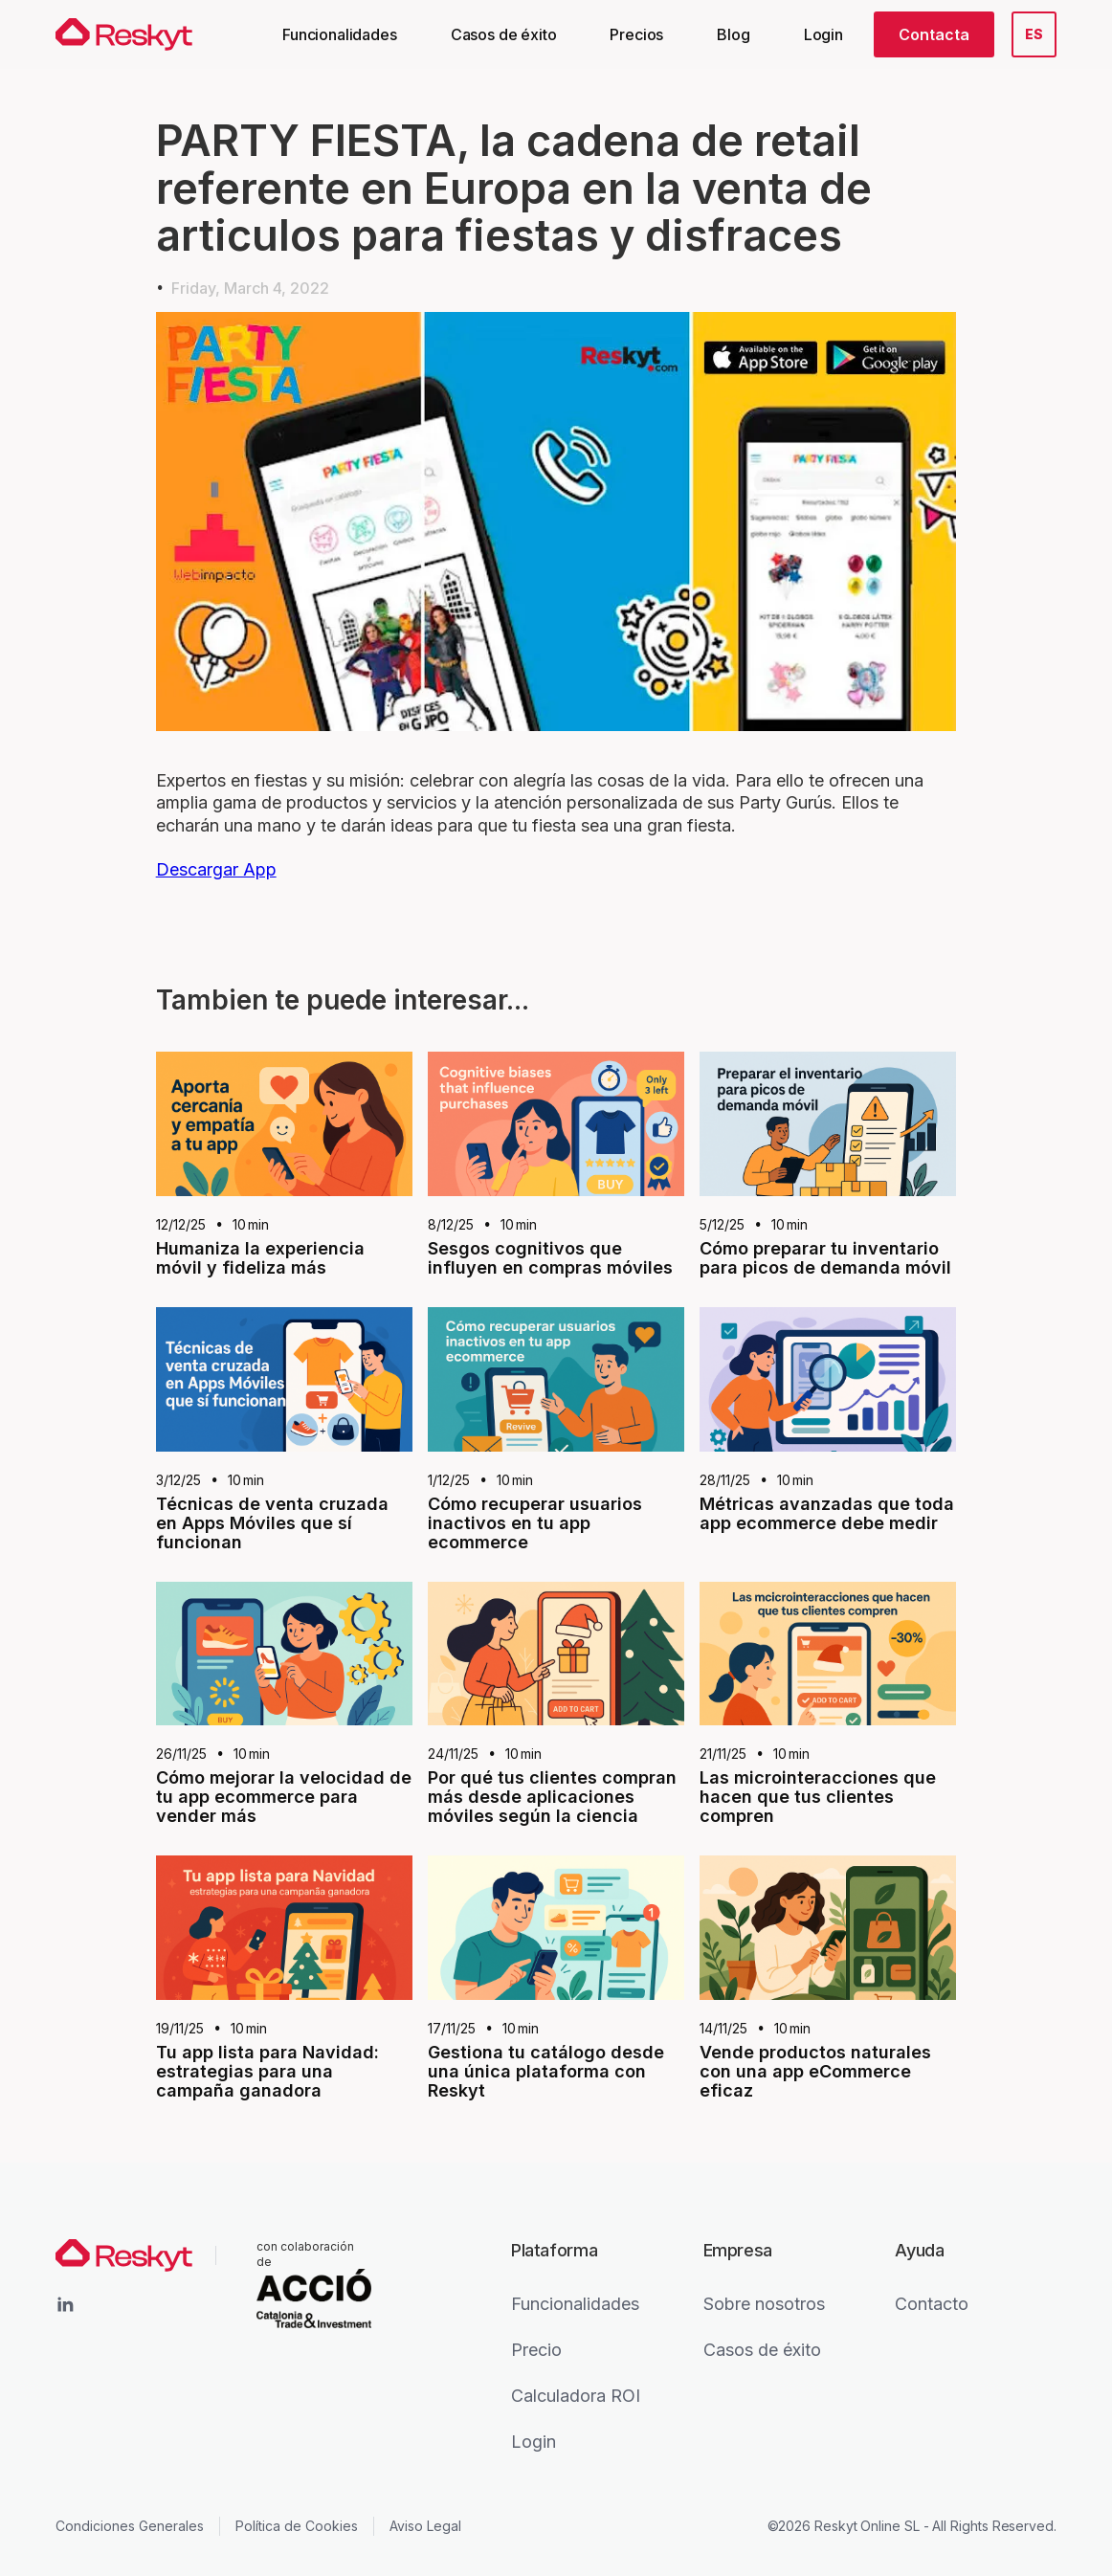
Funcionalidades (339, 34)
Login (823, 34)
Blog (733, 34)
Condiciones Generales (130, 2526)
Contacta (934, 34)
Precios (636, 34)
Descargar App (216, 869)
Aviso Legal (425, 2526)
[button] (1034, 34)
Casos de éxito (504, 34)
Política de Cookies (296, 2526)
